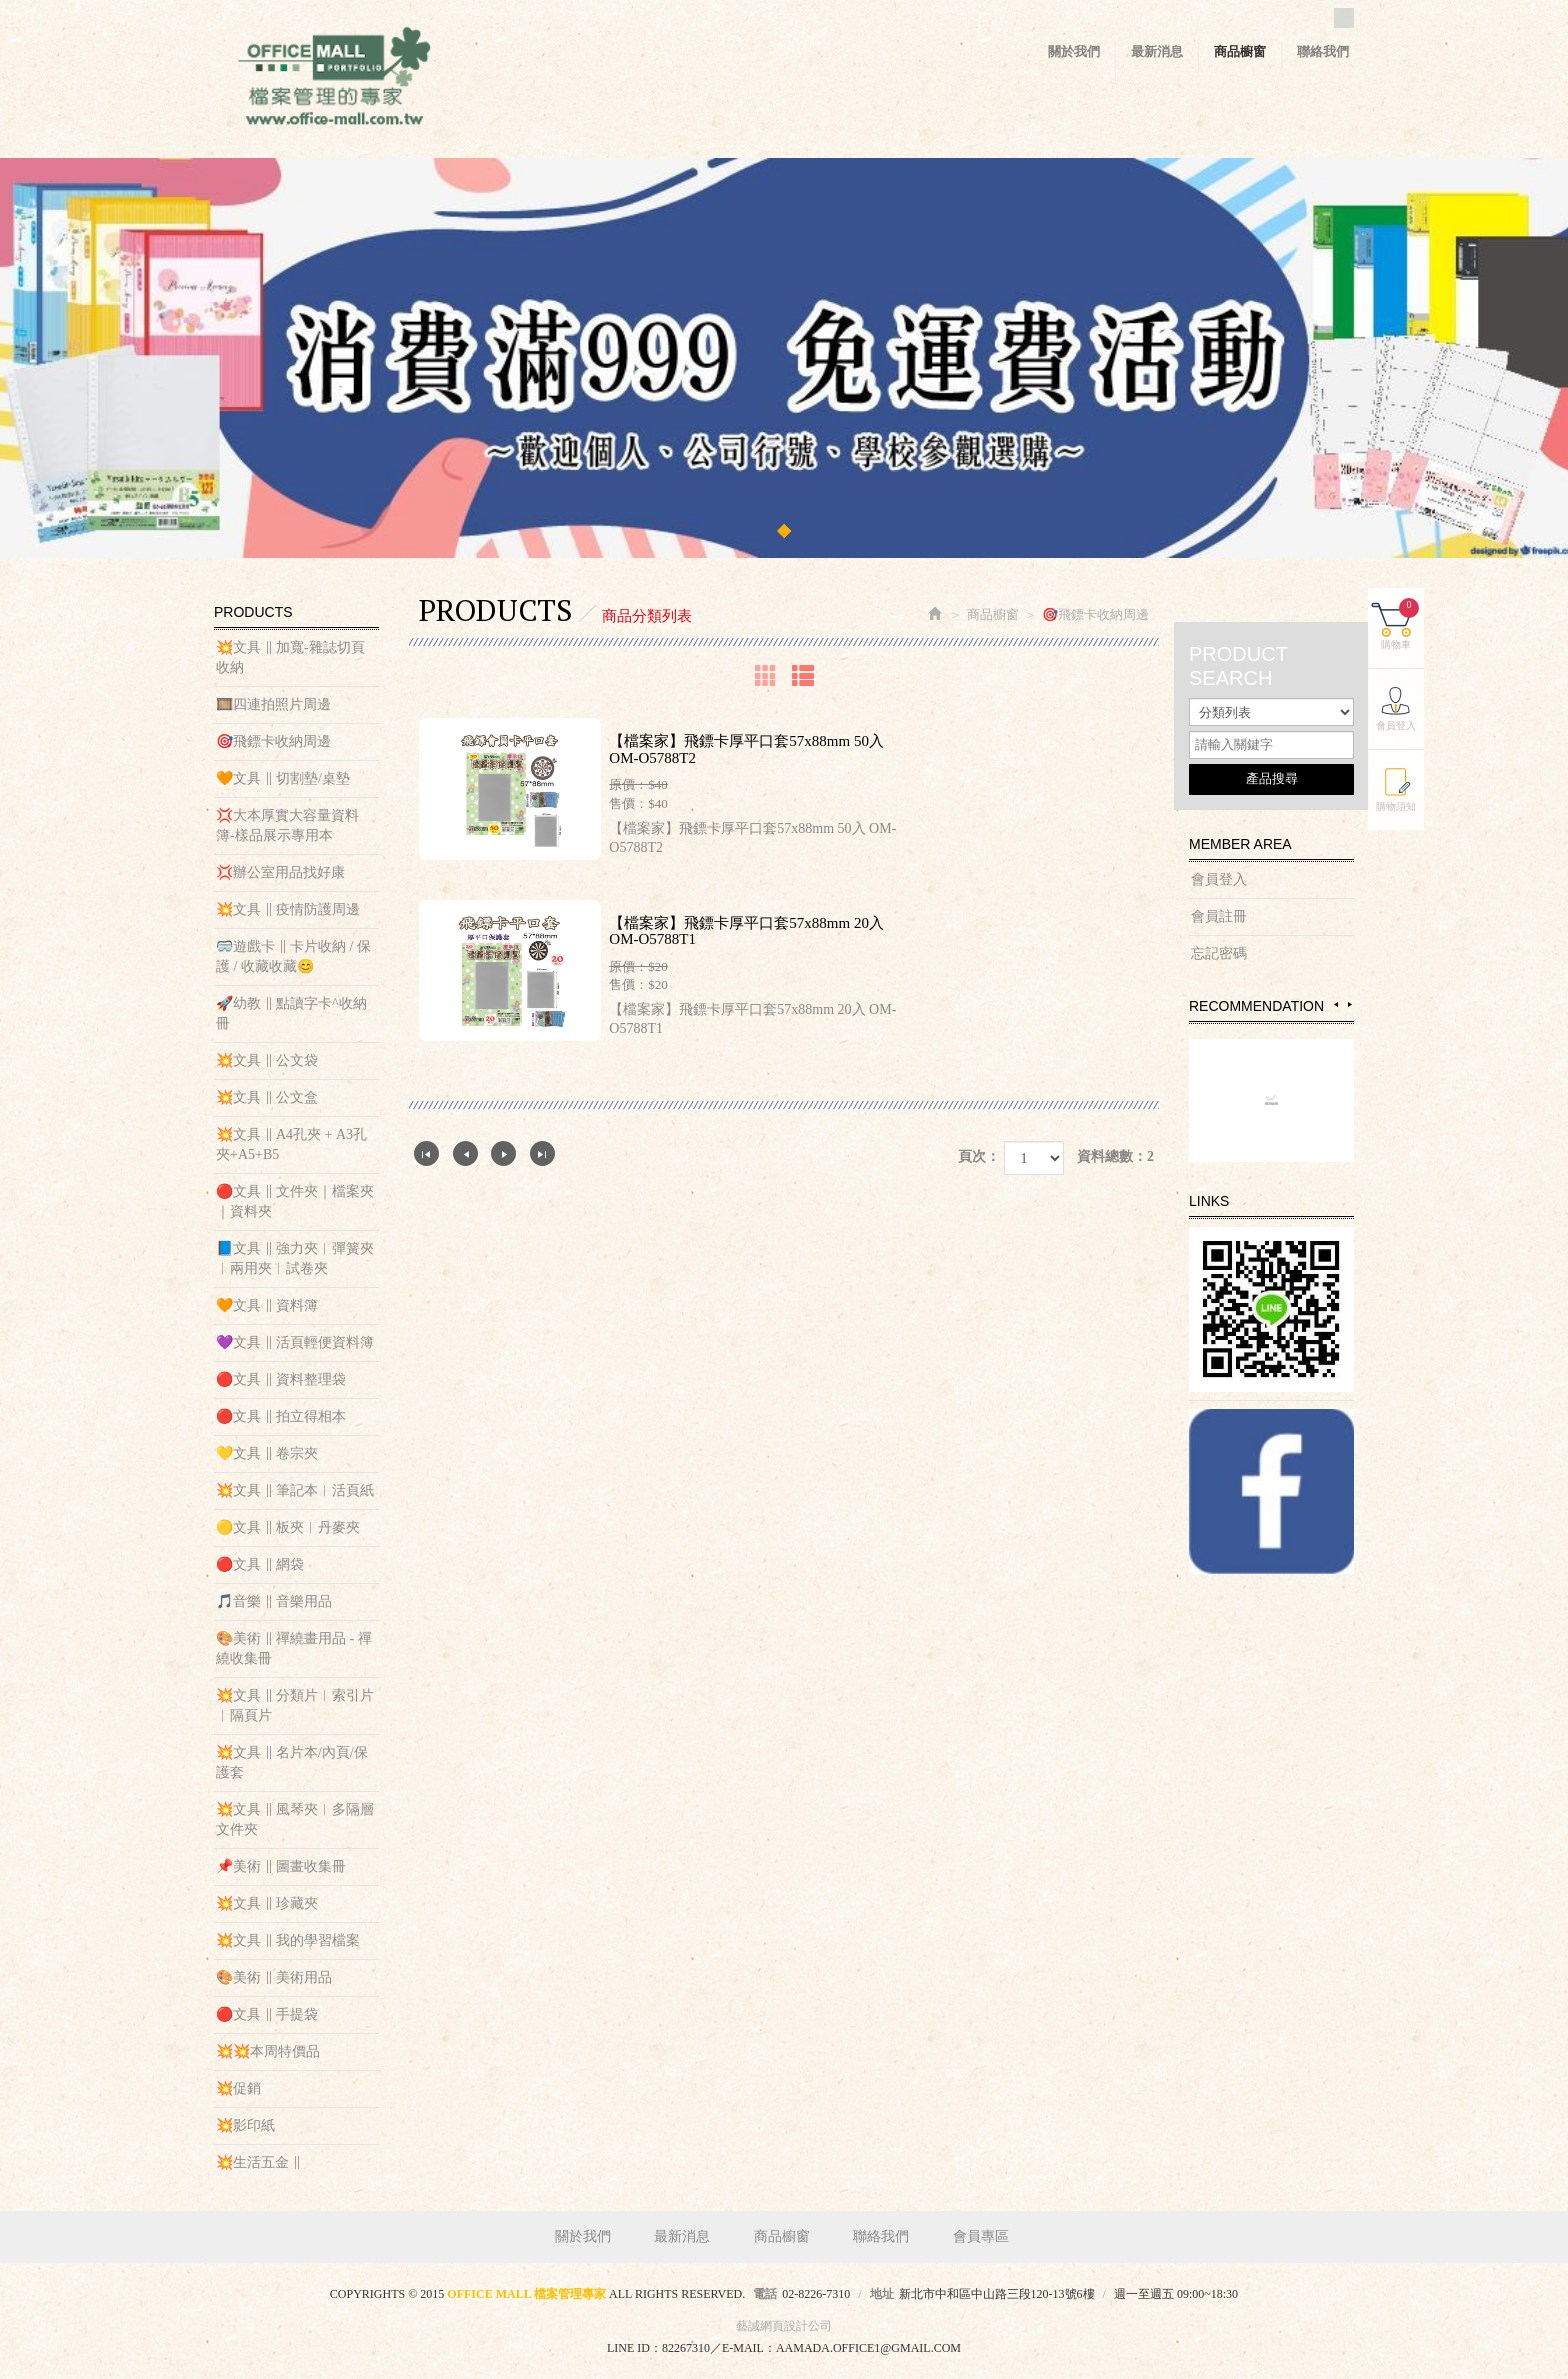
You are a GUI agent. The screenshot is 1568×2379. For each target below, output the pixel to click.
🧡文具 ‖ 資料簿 (267, 1305)
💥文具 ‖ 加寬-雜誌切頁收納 (290, 657)
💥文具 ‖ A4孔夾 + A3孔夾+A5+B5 (291, 1144)
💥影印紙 (245, 2125)
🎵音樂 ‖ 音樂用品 (274, 1601)
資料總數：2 (1115, 1156)
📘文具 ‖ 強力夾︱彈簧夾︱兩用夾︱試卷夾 (295, 1258)
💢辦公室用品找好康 (280, 872)
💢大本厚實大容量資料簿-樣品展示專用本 (287, 825)
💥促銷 (238, 2088)
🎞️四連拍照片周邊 (273, 704)
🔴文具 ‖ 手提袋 (267, 2014)
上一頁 (465, 1153)
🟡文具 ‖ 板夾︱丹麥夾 (288, 1527)
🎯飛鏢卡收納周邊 (273, 741)
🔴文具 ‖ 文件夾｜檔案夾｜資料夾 (295, 1201)
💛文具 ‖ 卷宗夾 (267, 1453)
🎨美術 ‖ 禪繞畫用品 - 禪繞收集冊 (294, 1648)
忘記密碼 (1219, 953)
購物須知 (1396, 806)
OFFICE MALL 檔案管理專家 (334, 80)
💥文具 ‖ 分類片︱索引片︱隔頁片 (295, 1705)
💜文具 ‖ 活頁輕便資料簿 (295, 1342)
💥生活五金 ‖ (258, 2162)
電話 (765, 2294)
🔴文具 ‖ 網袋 (260, 1564)
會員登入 (1219, 879)
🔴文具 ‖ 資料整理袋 (281, 1379)
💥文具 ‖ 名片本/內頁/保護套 (292, 1762)
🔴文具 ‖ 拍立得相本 (281, 1416)
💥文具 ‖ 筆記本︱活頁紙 (295, 1490)
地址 (882, 2294)
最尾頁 (542, 1153)
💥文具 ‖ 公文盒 (267, 1097)
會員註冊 (1219, 916)
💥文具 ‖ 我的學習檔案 (288, 1940)
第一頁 (426, 1153)
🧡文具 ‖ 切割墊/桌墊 (283, 778)
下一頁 (503, 1153)
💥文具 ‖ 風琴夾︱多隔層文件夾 (295, 1819)
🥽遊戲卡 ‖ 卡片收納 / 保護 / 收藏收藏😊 (293, 956)
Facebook (1344, 18)
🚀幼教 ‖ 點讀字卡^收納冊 (291, 1013)
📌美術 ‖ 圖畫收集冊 (281, 1866)
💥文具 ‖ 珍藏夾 (267, 1903)
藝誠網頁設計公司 (784, 2326)
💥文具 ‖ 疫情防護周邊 (288, 909)
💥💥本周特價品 (268, 2051)
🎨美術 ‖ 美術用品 (274, 1977)
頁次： (979, 1156)
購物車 (1400, 624)
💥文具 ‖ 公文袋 (267, 1060)
